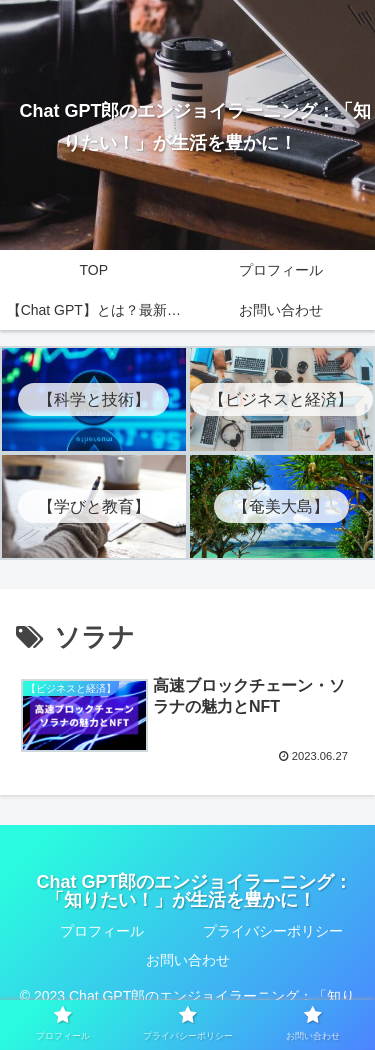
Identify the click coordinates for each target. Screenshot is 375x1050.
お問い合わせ (188, 960)
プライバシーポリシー (273, 931)
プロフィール (102, 931)
